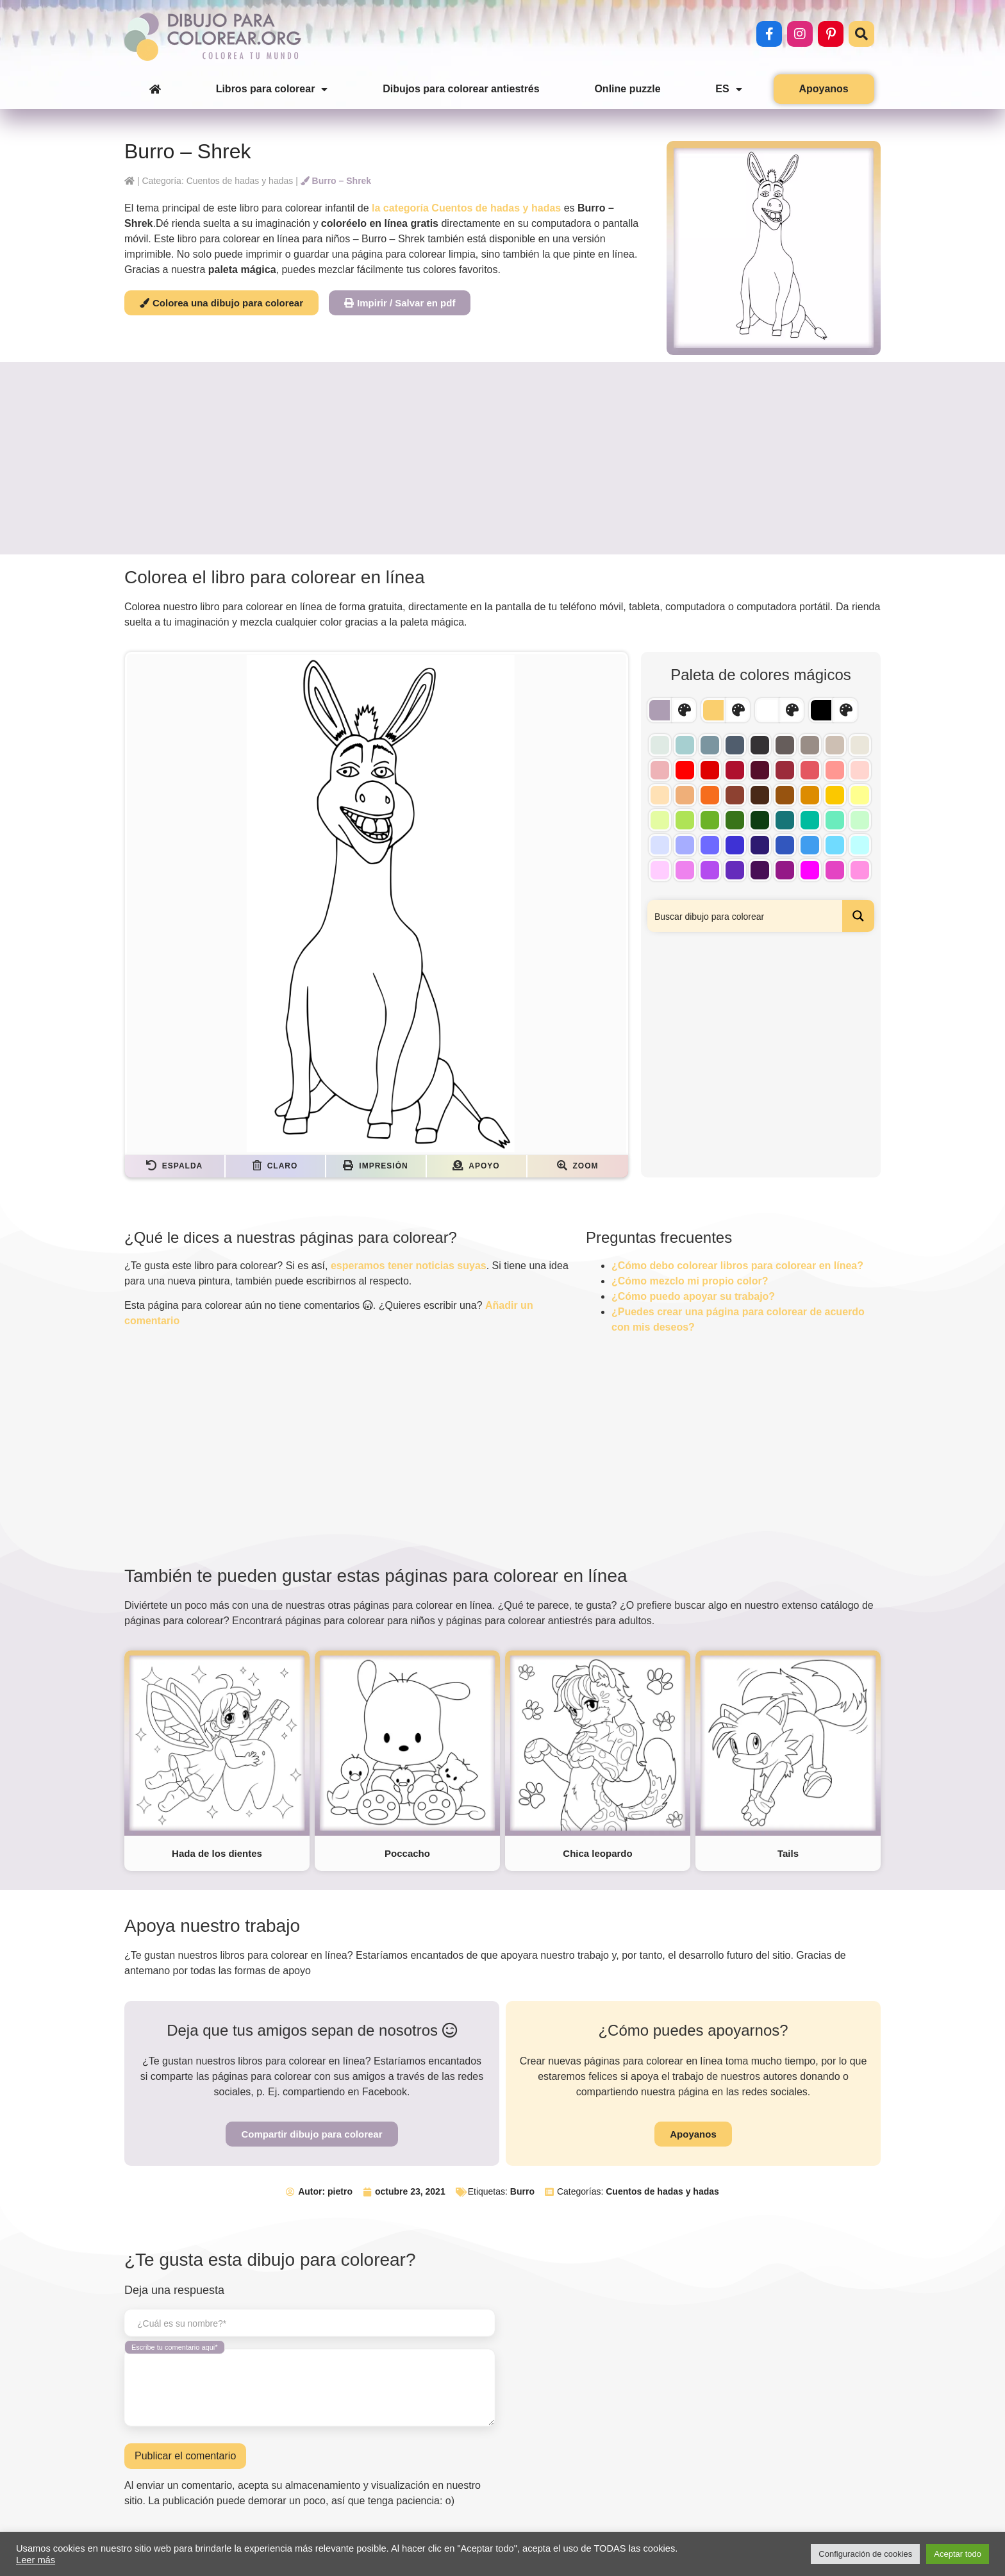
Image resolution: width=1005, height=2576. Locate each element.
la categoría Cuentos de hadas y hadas (466, 208)
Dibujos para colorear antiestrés (461, 88)
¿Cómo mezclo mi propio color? (689, 1281)
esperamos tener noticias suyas (408, 1265)
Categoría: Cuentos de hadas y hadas (217, 181)
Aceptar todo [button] (957, 2554)
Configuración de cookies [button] (865, 2554)
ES (728, 89)
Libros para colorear (272, 89)
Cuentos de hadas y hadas (662, 2191)
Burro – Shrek (336, 181)
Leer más (35, 2560)
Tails (788, 1853)
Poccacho (407, 1853)
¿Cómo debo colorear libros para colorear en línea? (737, 1265)
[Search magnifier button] (858, 916)
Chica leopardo (597, 1853)
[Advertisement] (502, 458)
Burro (522, 2191)
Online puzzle (627, 88)
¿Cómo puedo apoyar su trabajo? (693, 1296)
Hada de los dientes (217, 1853)
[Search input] (745, 916)
